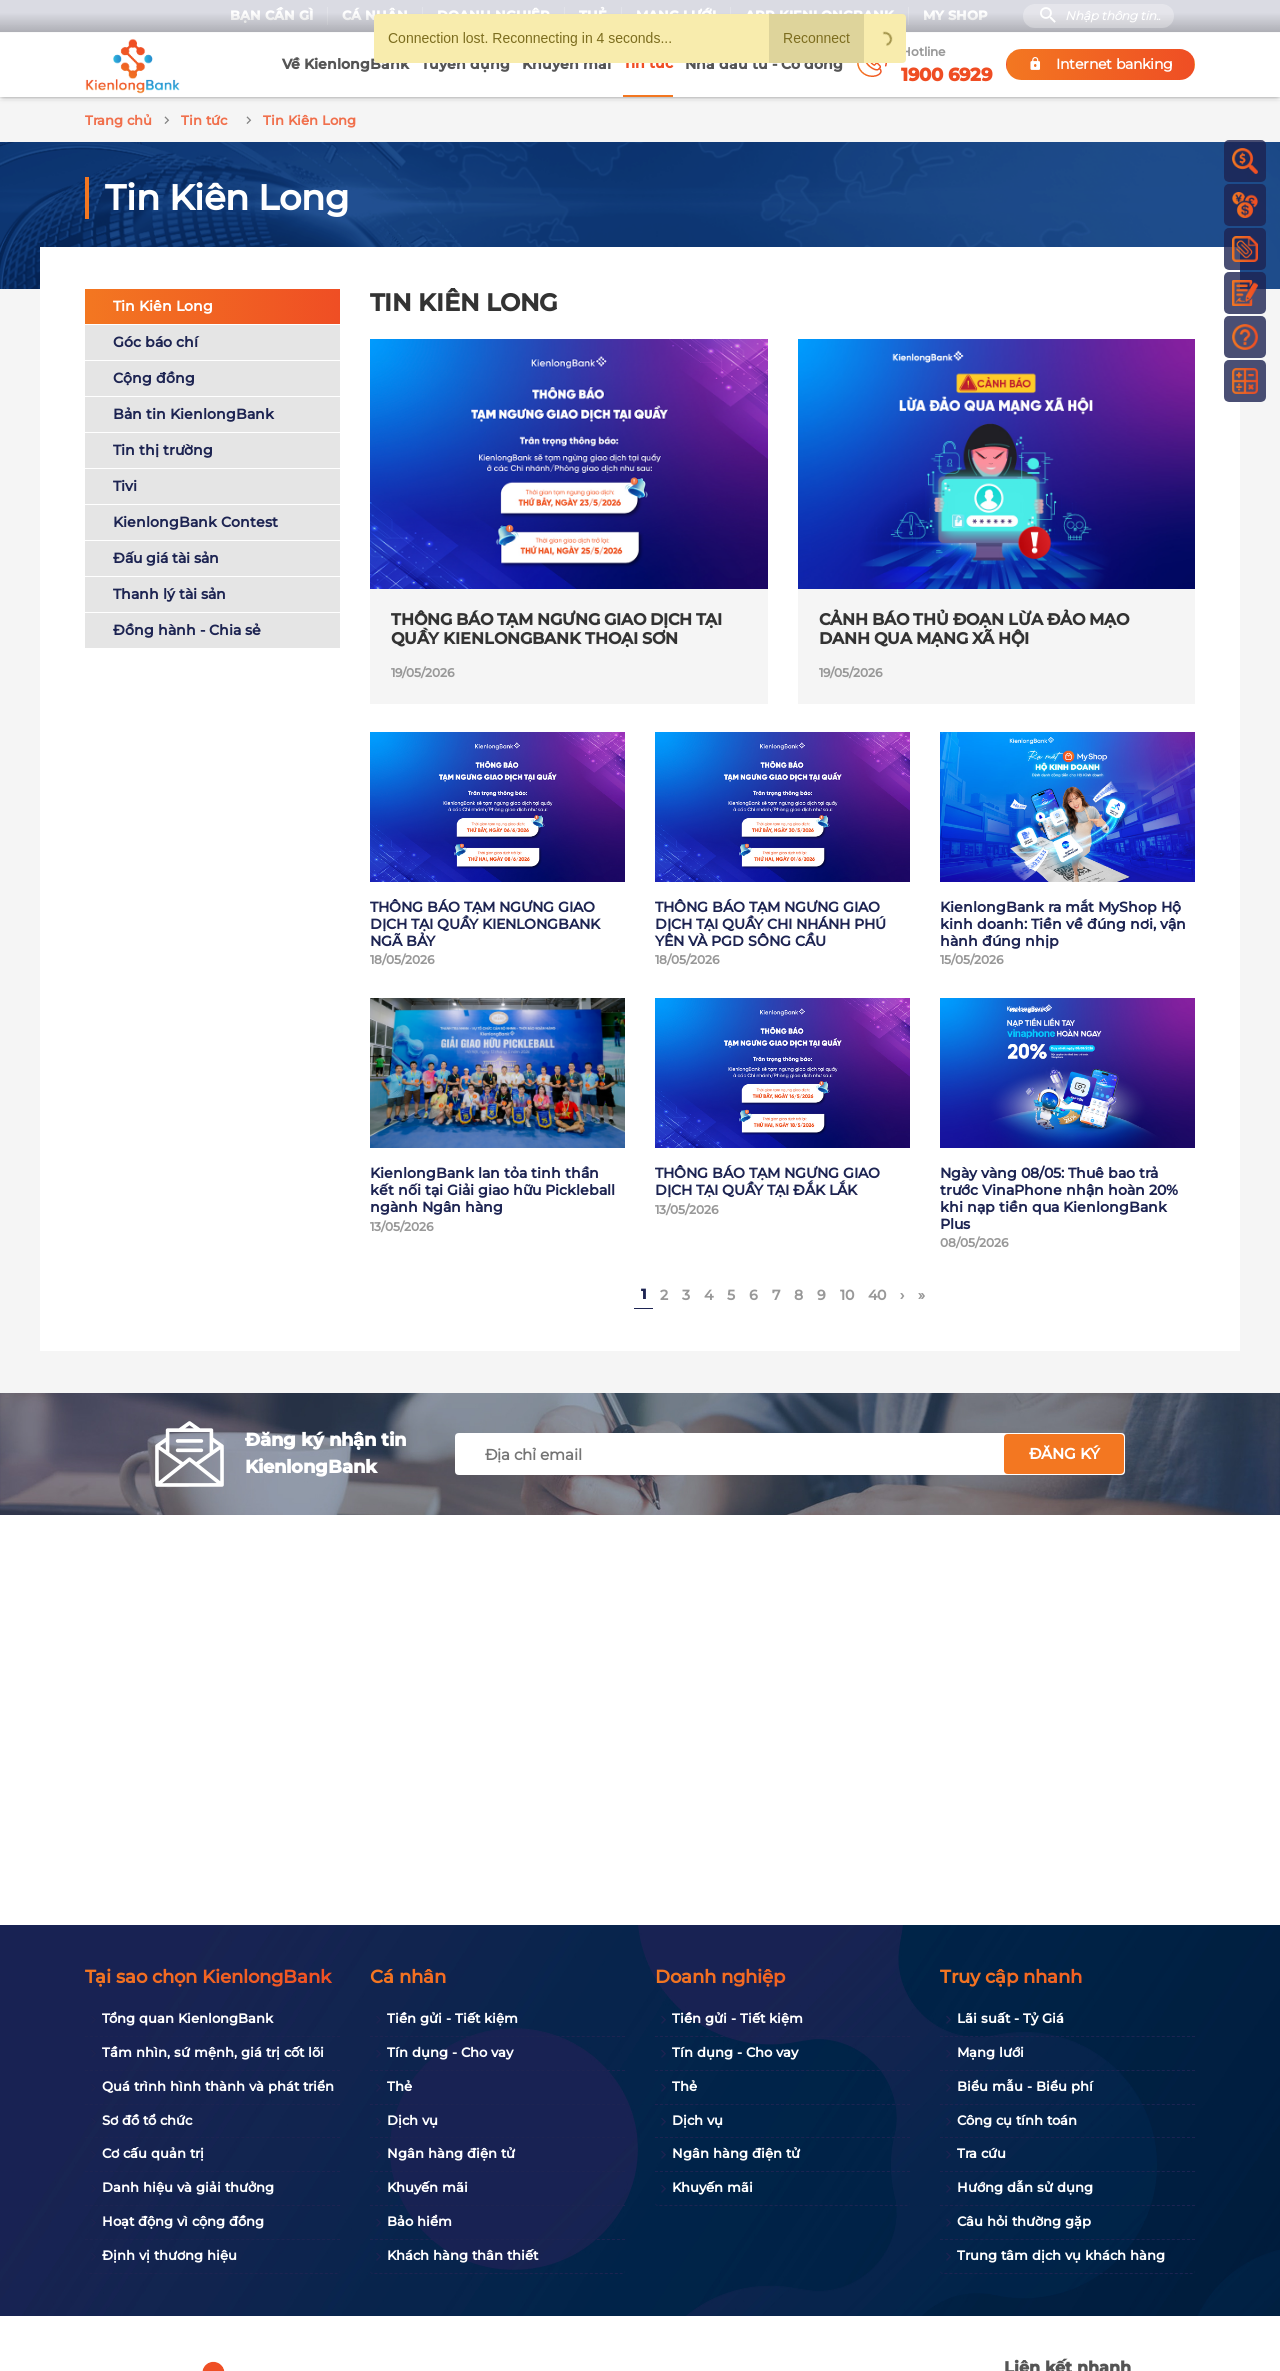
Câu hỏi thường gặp (1024, 2221)
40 (877, 1292)
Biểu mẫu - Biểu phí (1025, 2086)
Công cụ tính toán (1017, 2120)
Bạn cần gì (271, 15)
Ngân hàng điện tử (451, 2153)
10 (847, 1292)
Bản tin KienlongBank (193, 411)
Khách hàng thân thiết (462, 2255)
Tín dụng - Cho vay (450, 2052)
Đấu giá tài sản (166, 555)
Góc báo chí (155, 339)
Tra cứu (981, 2153)
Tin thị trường (163, 447)
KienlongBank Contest (195, 519)
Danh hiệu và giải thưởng (188, 2187)
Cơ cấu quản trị (153, 2153)
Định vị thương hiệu (169, 2255)
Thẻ (399, 2086)
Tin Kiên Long (163, 303)
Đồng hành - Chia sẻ (187, 627)
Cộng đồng (154, 375)
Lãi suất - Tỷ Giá (1010, 2018)
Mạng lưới (990, 2052)
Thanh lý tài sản (169, 591)
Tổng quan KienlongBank (187, 2018)
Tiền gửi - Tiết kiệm (452, 2018)
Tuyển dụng (465, 64)
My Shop (955, 15)
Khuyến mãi (566, 64)
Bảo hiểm (419, 2221)
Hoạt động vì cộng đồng (183, 2221)
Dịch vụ (412, 2120)
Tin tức (648, 63)
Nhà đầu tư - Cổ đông (764, 64)
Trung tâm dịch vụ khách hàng (1061, 2255)
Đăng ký (1064, 1450)
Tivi (125, 483)
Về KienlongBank (345, 64)
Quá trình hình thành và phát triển (218, 2086)
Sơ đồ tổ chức (147, 2120)
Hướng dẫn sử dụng (1025, 2187)
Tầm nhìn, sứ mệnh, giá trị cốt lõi (213, 2052)
